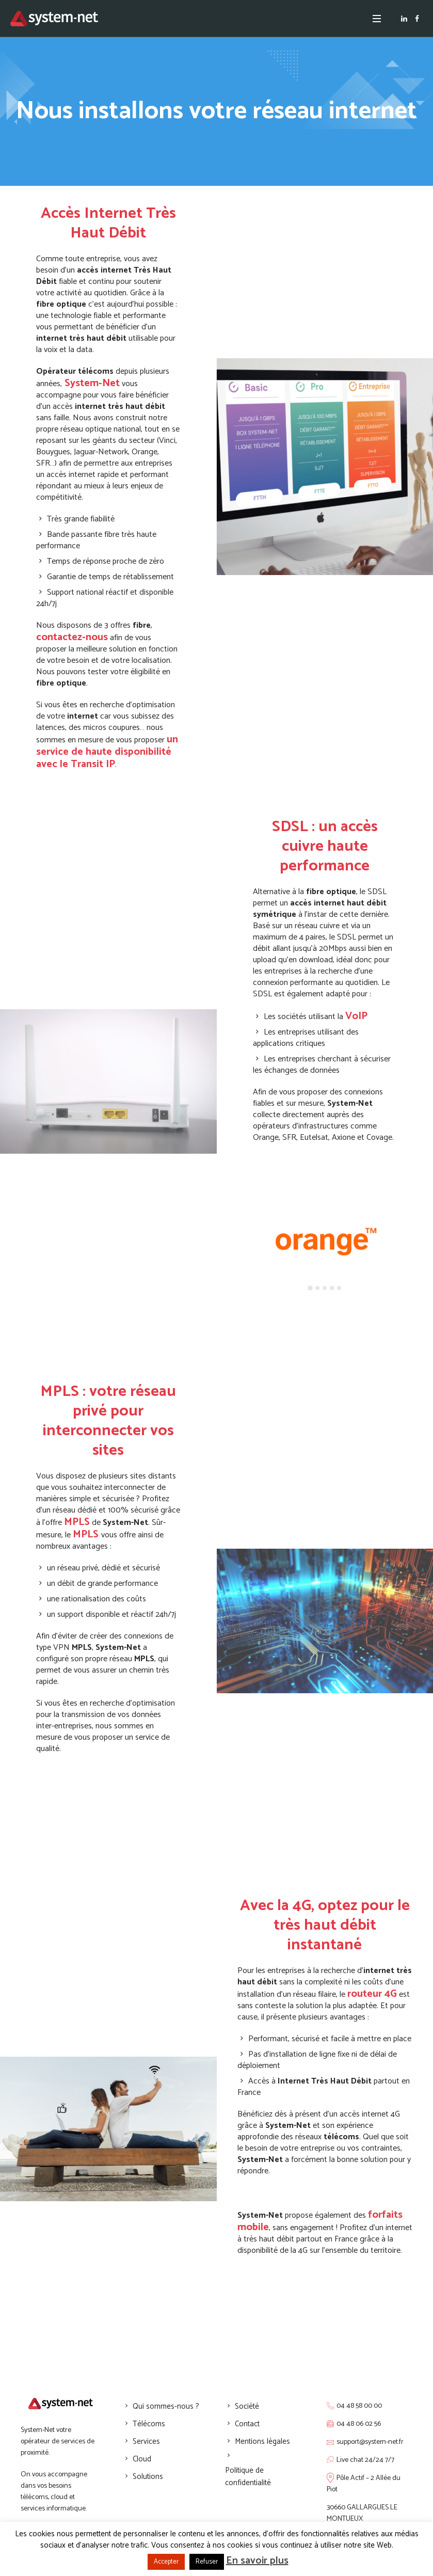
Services (146, 2441)
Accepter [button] (166, 2561)
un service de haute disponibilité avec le (107, 752)
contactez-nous (72, 637)
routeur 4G (372, 1993)
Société (247, 2406)
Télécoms (149, 2424)
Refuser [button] (207, 2561)
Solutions (148, 2476)
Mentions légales (262, 2441)
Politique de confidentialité (248, 2476)
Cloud (142, 2459)
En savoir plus (257, 2560)
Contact (247, 2424)
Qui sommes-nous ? (166, 2406)
